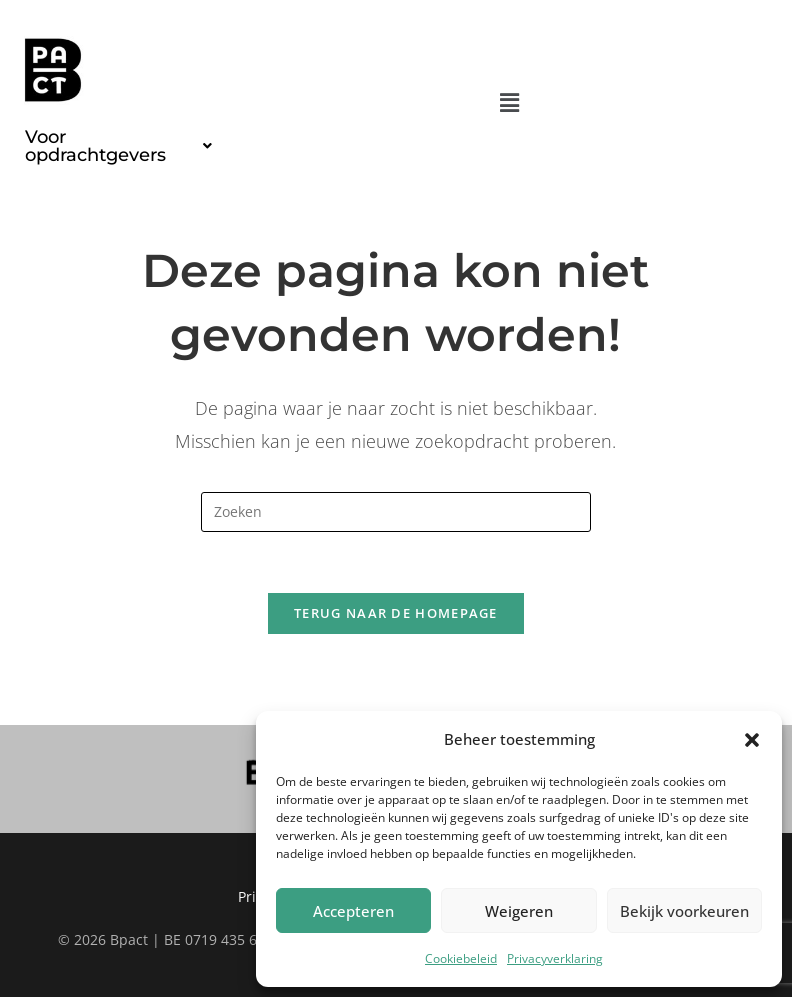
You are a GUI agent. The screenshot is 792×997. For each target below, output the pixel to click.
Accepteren (353, 911)
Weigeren (519, 911)
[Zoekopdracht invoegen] (396, 512)
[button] (752, 740)
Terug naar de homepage (396, 613)
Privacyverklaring (555, 958)
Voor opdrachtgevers (118, 146)
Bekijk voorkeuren (684, 911)
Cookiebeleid (461, 958)
